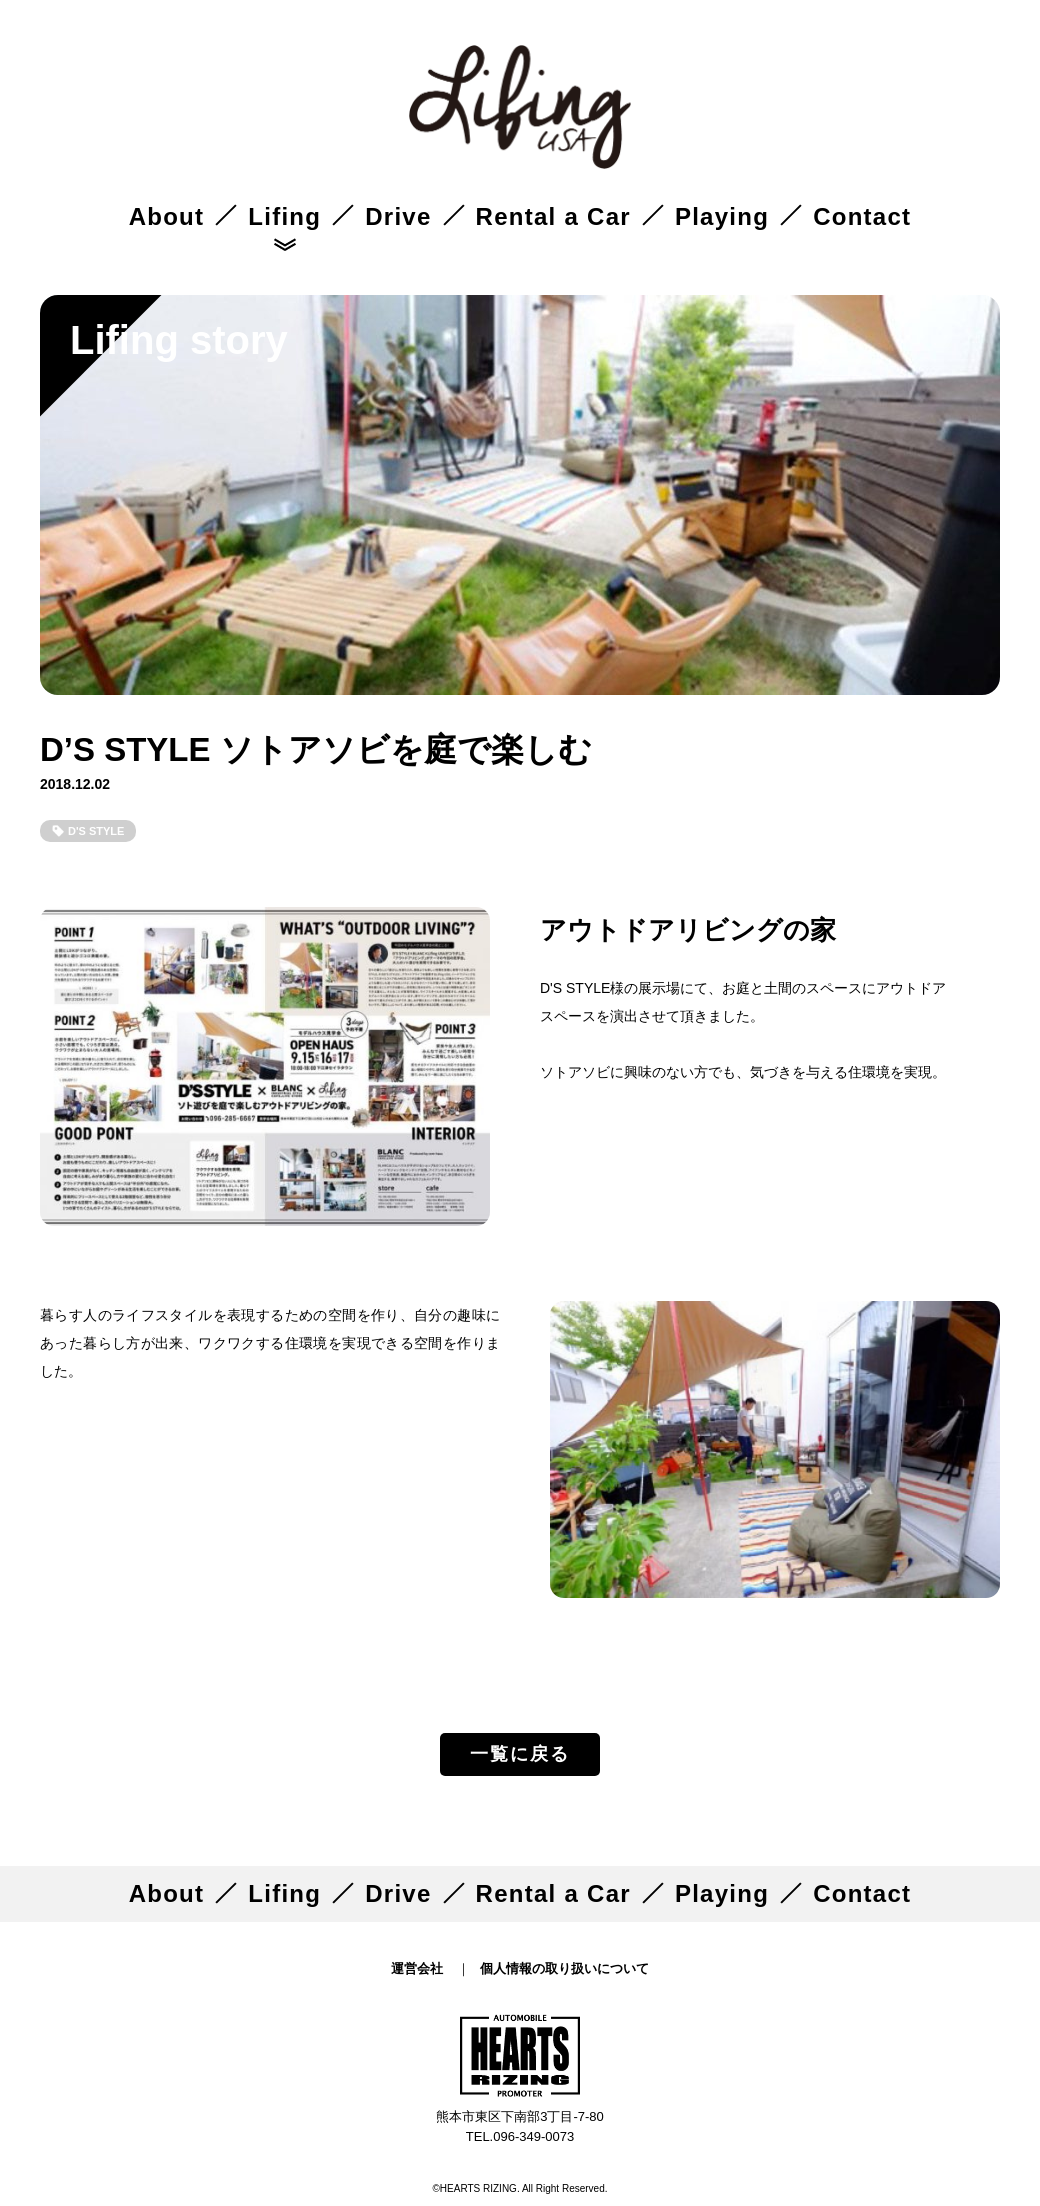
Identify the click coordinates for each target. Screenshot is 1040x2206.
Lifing (284, 216)
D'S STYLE (96, 831)
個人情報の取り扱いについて (564, 1968)
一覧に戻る (520, 1754)
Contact (862, 216)
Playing (722, 216)
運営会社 (417, 1968)
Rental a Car (553, 216)
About (167, 216)
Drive (398, 216)
